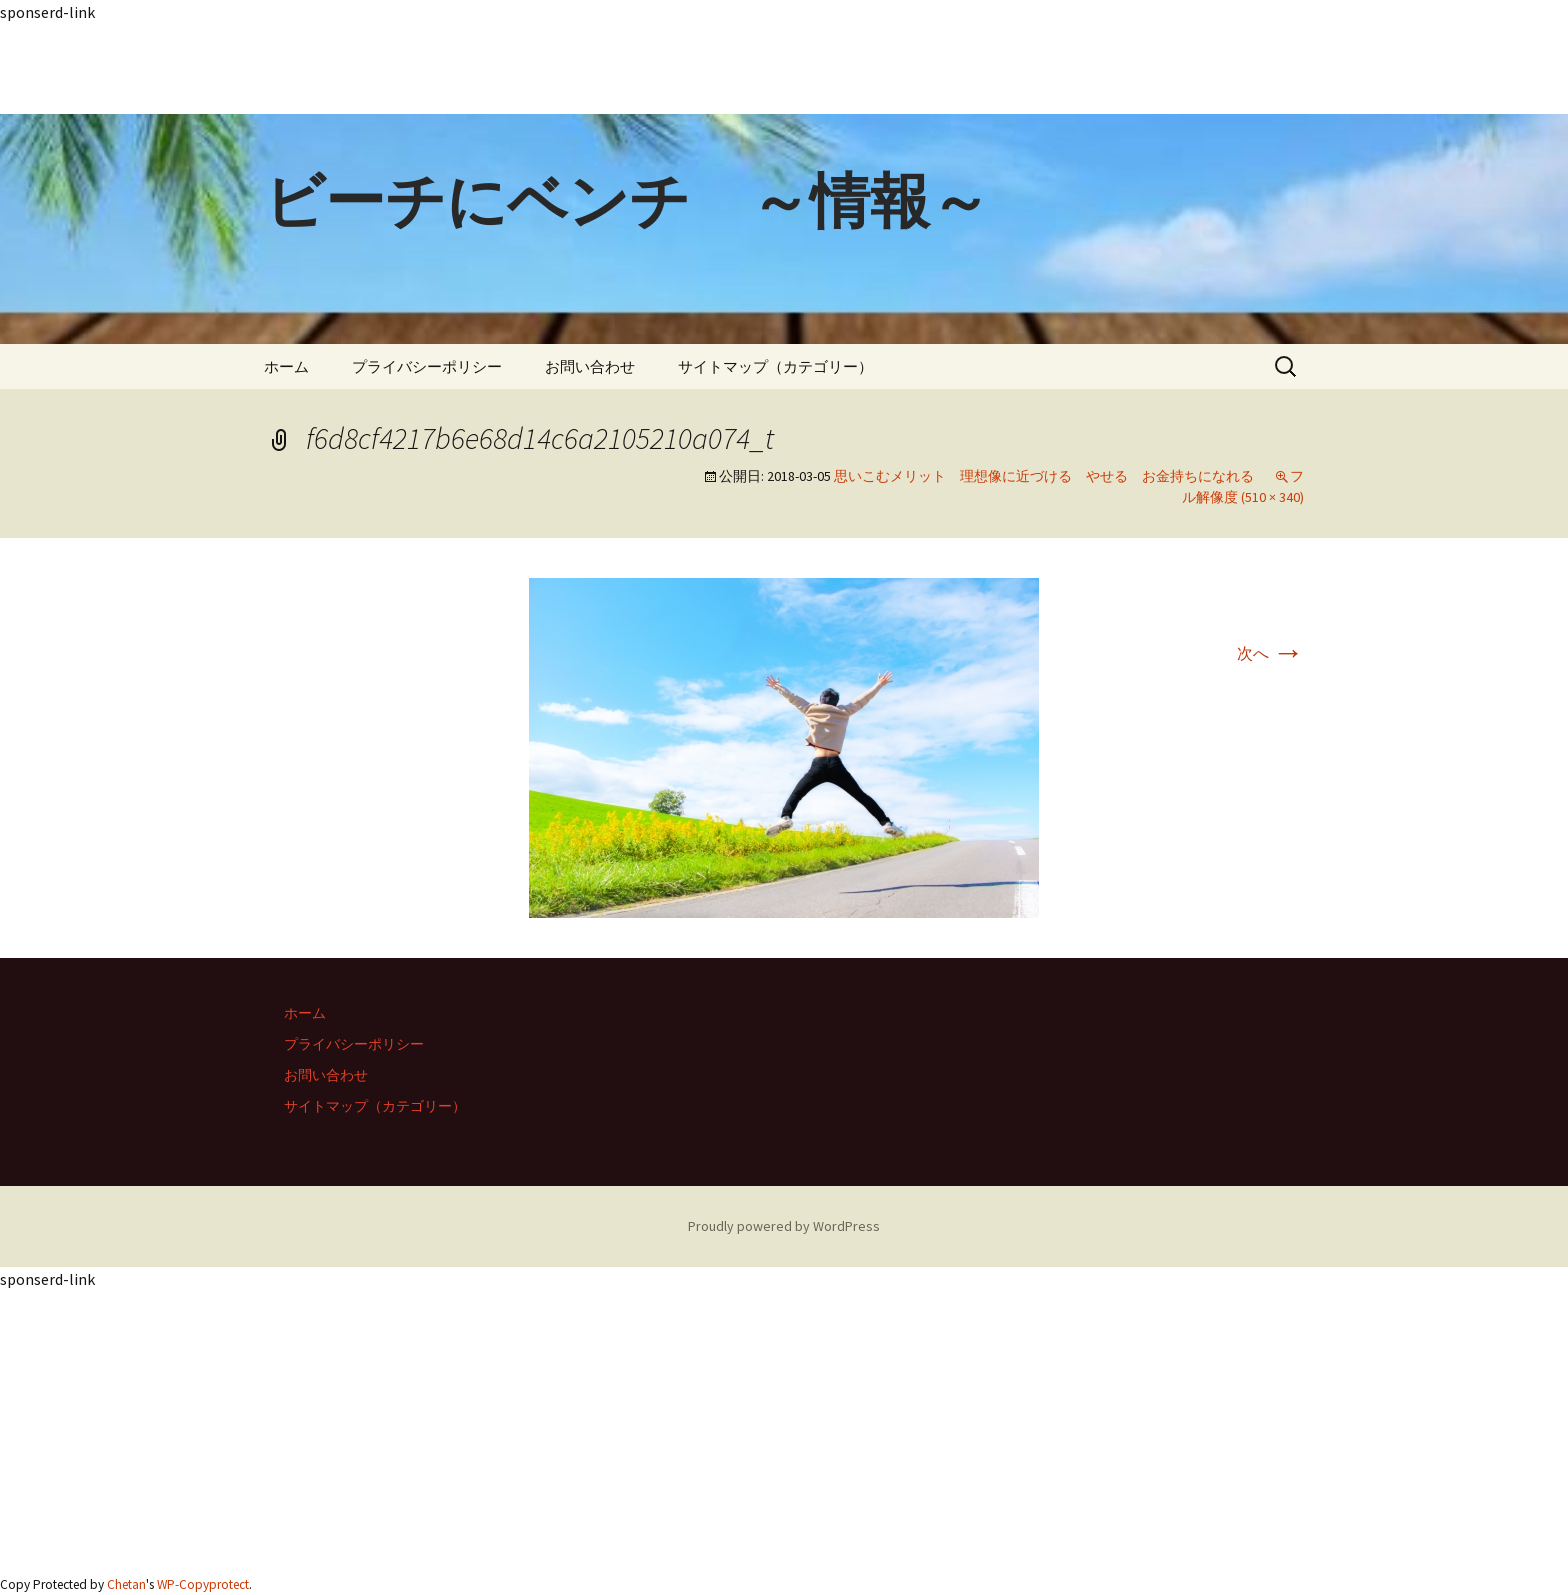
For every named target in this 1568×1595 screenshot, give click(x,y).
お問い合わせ (590, 366)
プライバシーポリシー (427, 366)
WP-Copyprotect (203, 1584)
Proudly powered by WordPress (784, 1226)
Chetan (126, 1584)
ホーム (286, 366)
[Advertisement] (600, 69)
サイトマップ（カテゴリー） (775, 366)
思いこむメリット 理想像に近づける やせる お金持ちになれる (1044, 476)
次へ (1270, 653)
